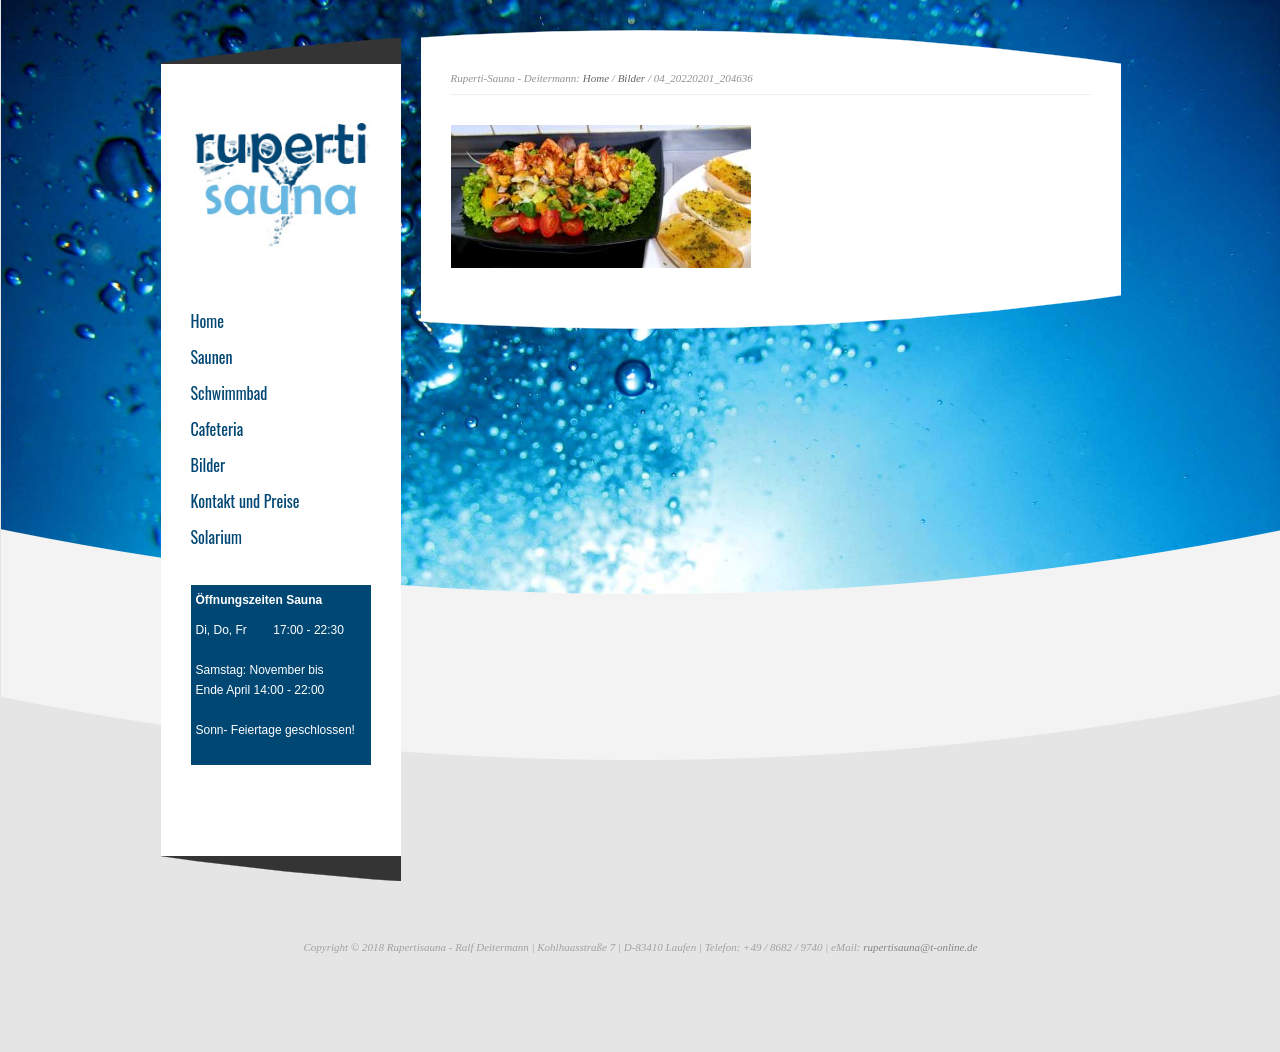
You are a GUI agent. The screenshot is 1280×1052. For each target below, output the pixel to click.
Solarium (216, 537)
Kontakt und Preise (245, 501)
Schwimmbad (229, 393)
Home (596, 78)
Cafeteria (217, 429)
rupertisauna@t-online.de (920, 947)
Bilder (632, 78)
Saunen (212, 357)
